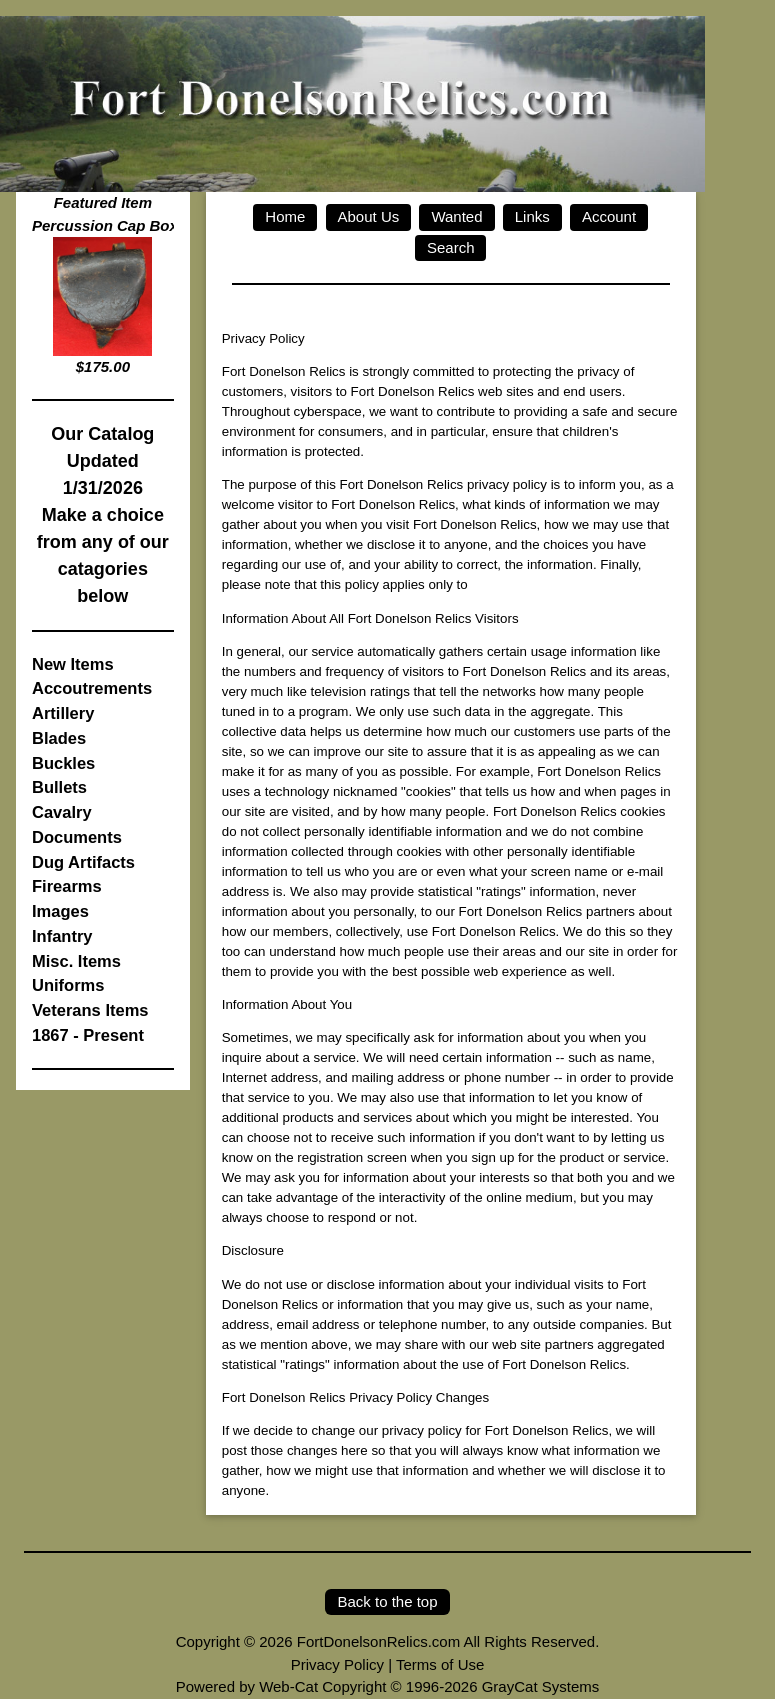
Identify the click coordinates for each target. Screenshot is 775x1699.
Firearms (67, 886)
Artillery (63, 713)
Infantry (62, 936)
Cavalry (62, 812)
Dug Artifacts (83, 862)
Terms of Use (440, 1664)
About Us (369, 216)
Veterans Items (90, 1010)
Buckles (63, 763)
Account (609, 216)
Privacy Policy (337, 1664)
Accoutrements (92, 688)
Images (60, 911)
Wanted (456, 216)
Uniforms (68, 985)
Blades (59, 738)
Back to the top (387, 1601)
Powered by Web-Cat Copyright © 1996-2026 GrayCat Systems (387, 1686)
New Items (73, 664)
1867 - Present (88, 1035)
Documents (77, 837)
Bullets (59, 787)
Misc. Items (76, 961)
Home (285, 216)
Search (451, 247)
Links (532, 216)
